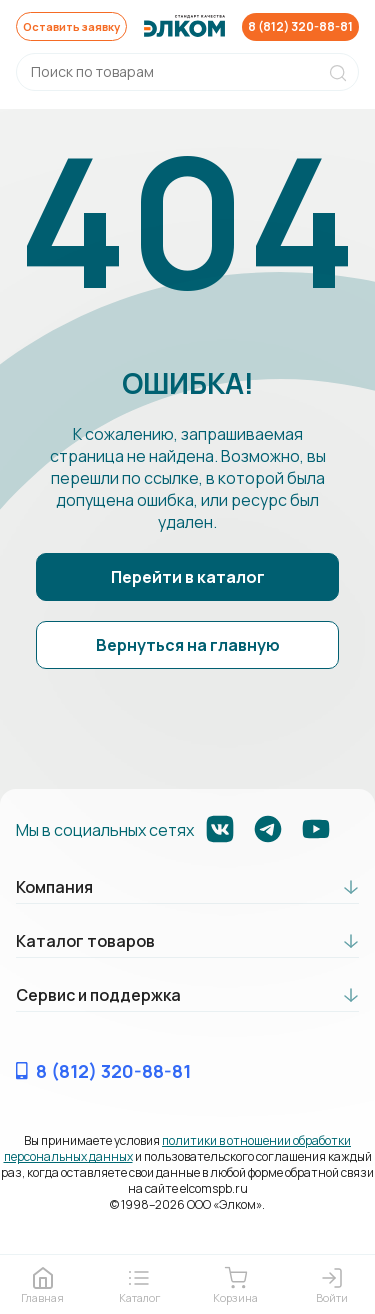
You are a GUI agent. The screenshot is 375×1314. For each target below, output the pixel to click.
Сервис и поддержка (98, 996)
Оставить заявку (75, 26)
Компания (54, 888)
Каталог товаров (85, 942)
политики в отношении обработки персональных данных (178, 1149)
